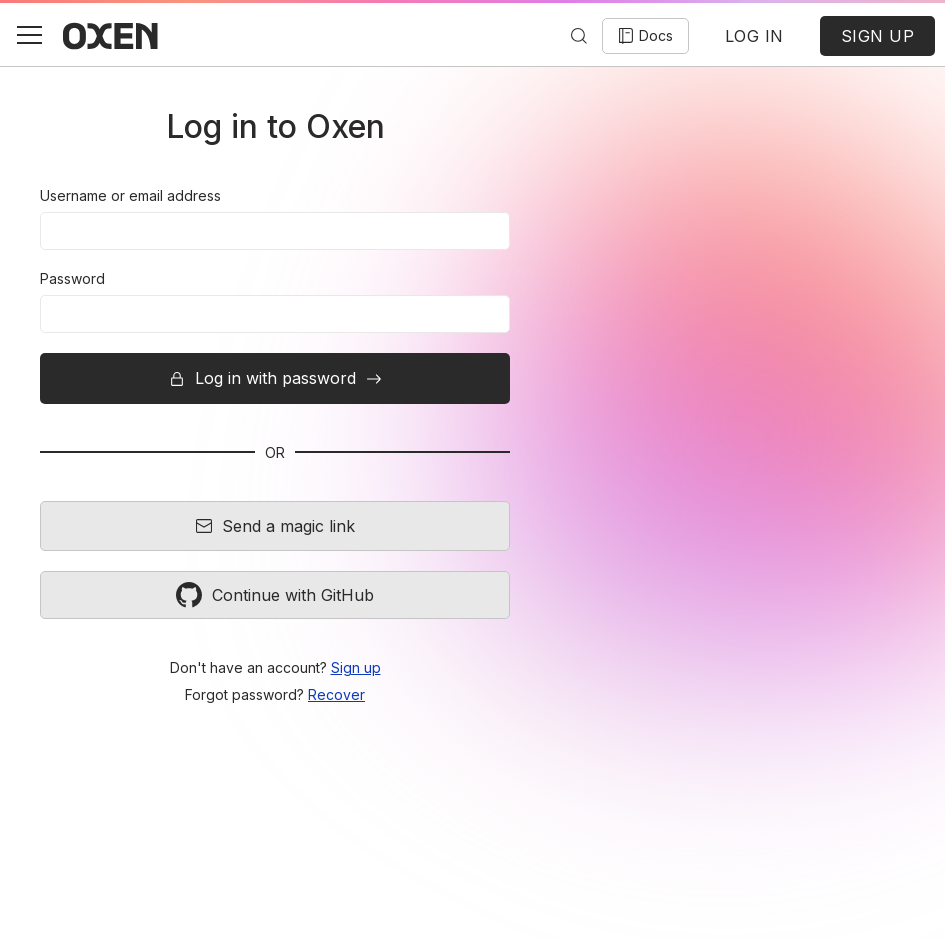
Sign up (356, 667)
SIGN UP (878, 36)
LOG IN (754, 36)
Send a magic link (275, 526)
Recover (336, 694)
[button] (29, 35)
